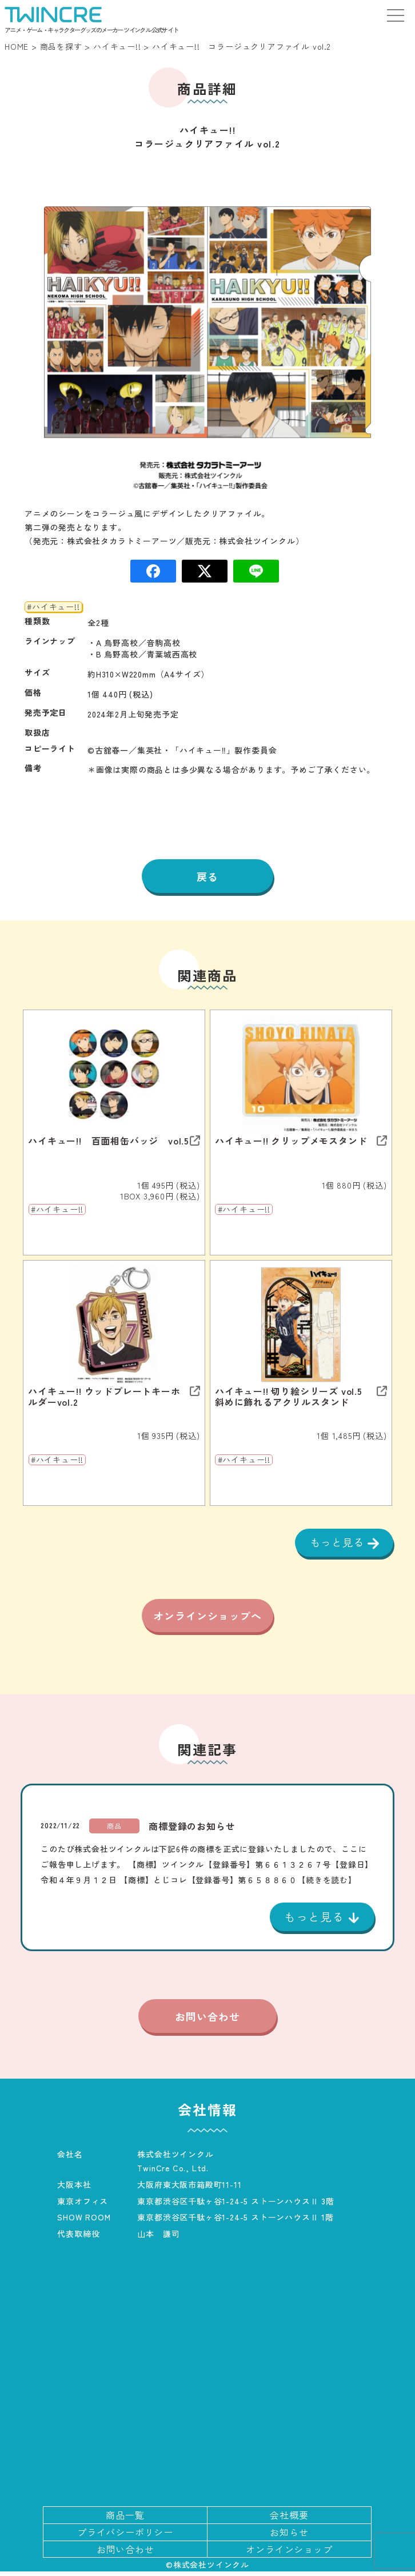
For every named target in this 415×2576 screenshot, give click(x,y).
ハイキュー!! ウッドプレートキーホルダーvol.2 (104, 1396)
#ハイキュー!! (53, 607)
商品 (114, 1830)
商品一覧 (125, 2519)
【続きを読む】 (327, 1884)
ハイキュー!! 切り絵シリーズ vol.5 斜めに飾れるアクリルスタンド (293, 1396)
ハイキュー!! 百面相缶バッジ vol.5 (108, 1140)
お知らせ (289, 2536)
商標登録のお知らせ (192, 1830)
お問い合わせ (207, 2020)
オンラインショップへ (207, 1618)
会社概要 (289, 2519)
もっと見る (339, 1541)
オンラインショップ (289, 2553)
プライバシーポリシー (125, 2536)
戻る (207, 876)
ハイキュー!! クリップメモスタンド (291, 1140)
